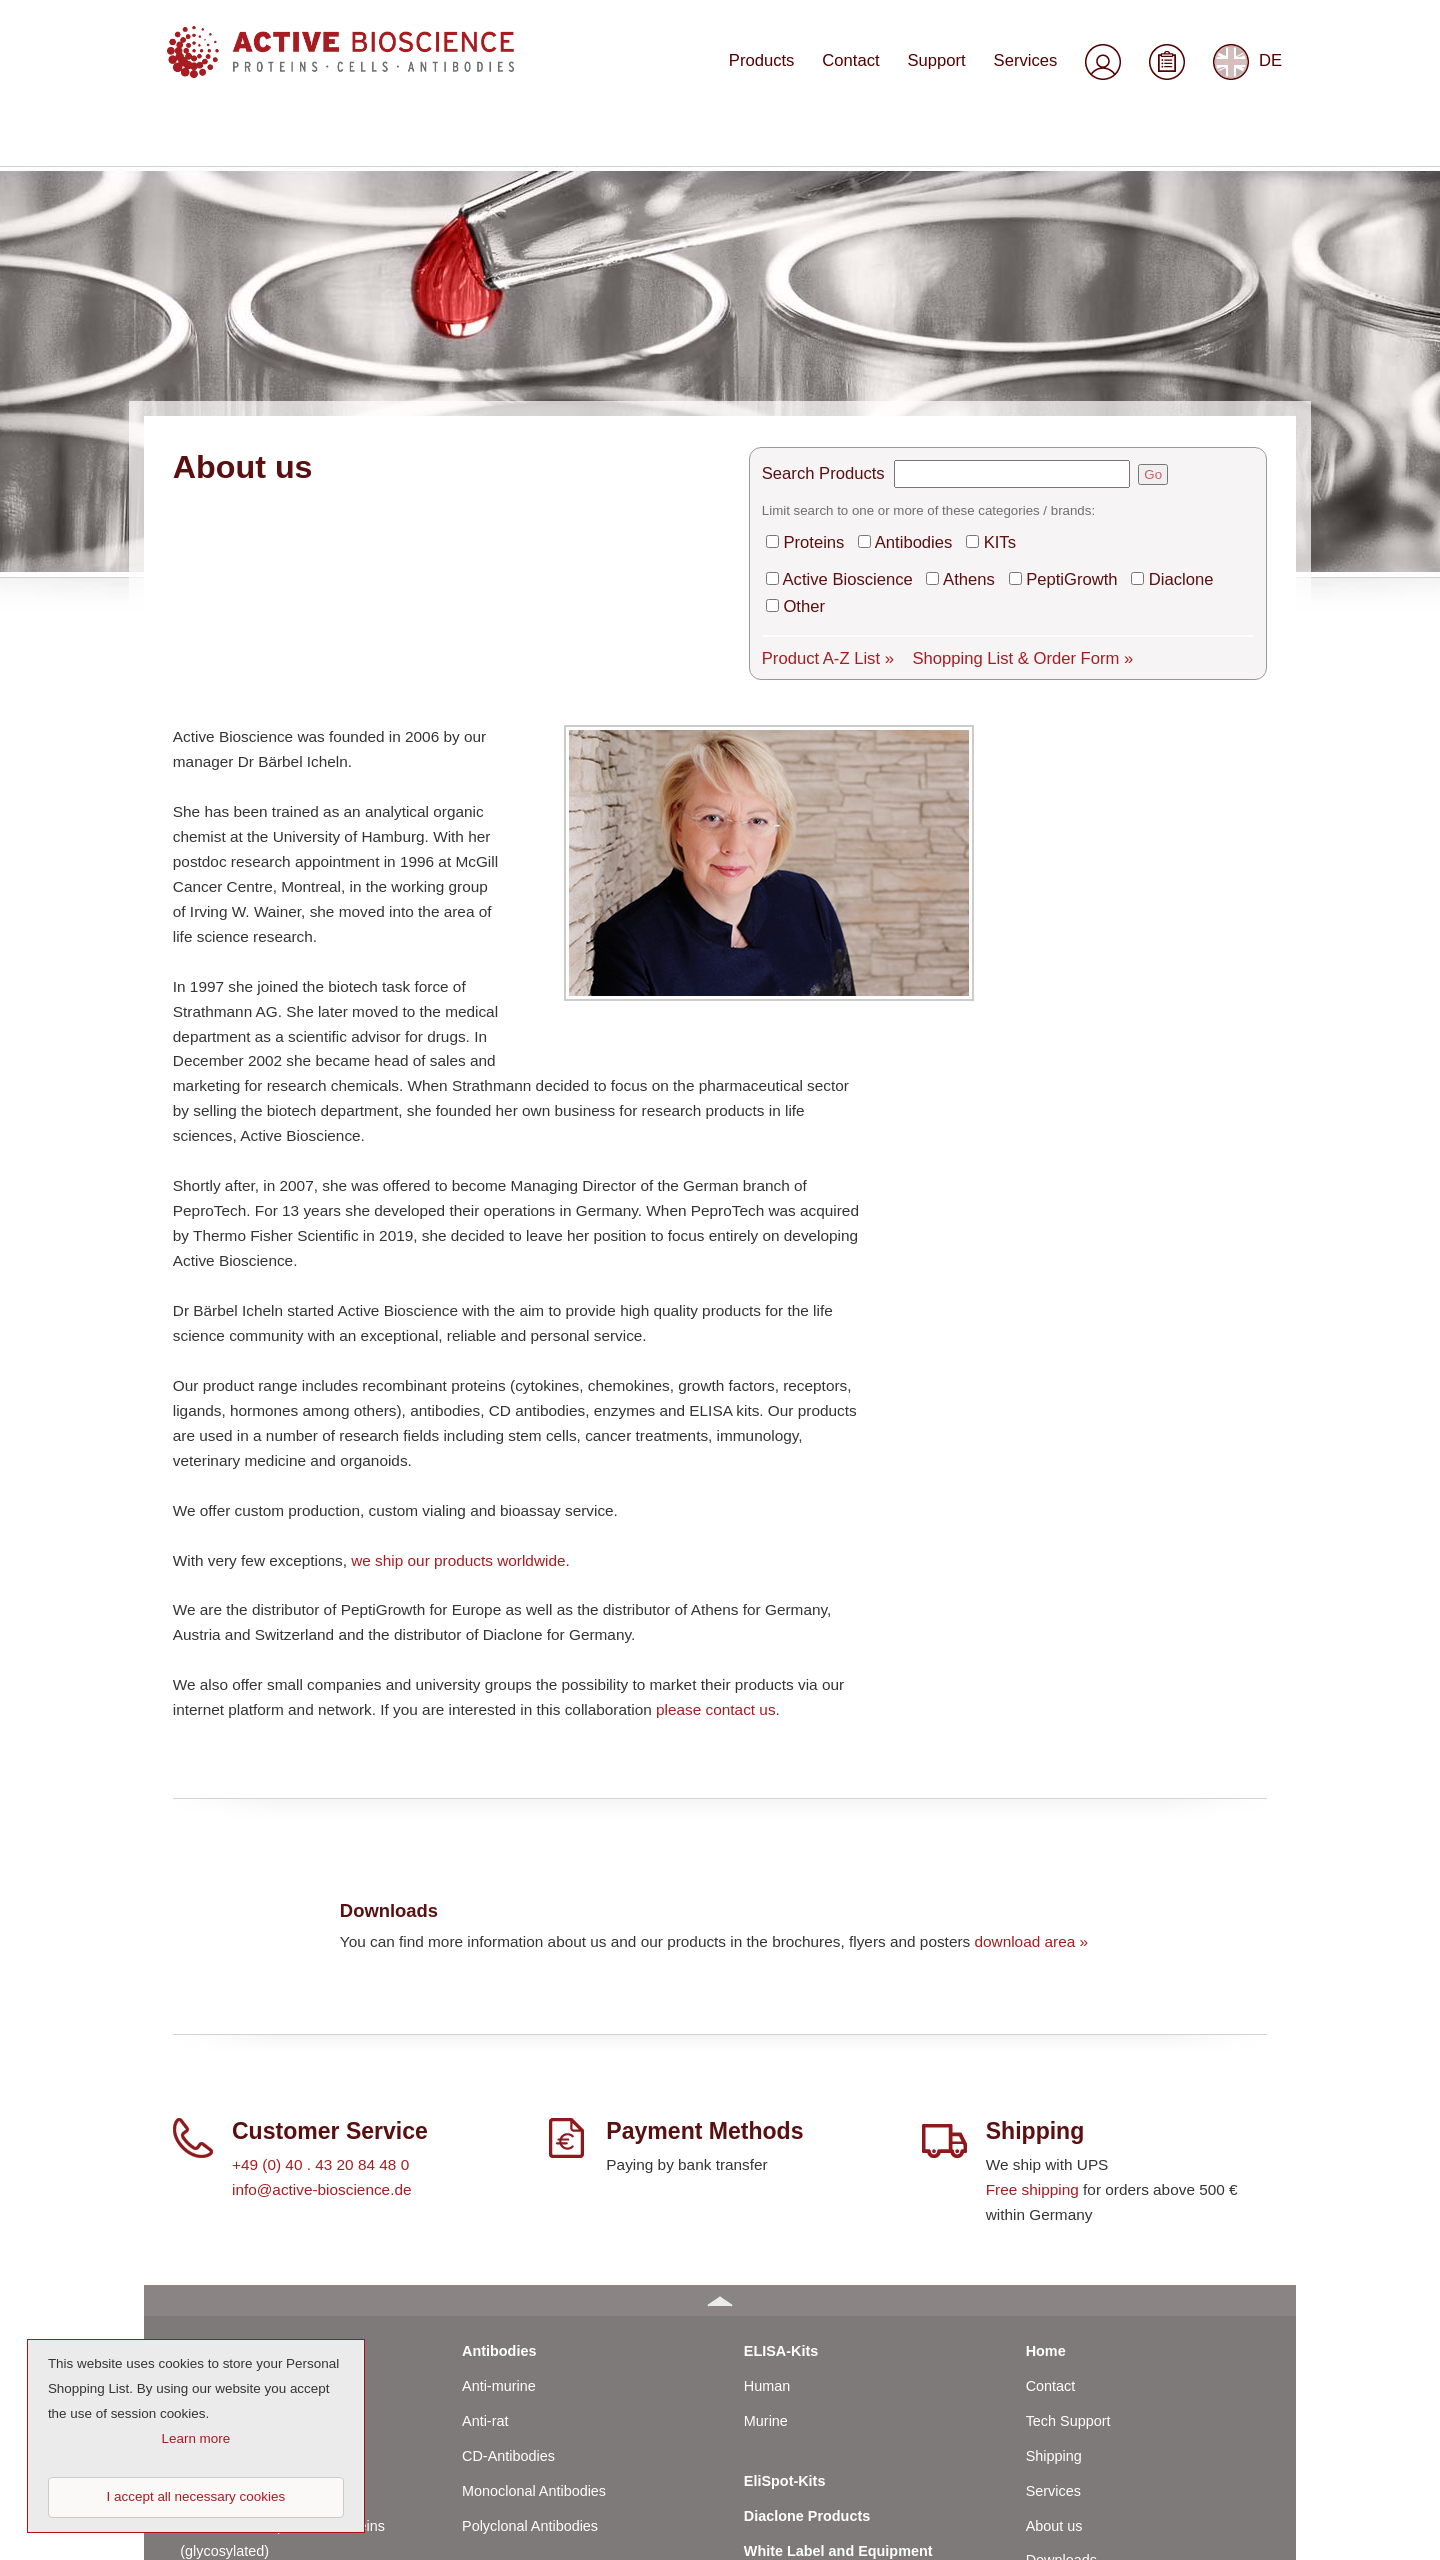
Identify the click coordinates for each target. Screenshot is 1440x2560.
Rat (191, 2238)
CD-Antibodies (508, 2238)
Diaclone (1156, 355)
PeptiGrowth (1053, 355)
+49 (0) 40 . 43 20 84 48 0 (320, 1946)
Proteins (811, 320)
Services (1029, 76)
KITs (986, 320)
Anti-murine (499, 2168)
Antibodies (905, 320)
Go (1144, 255)
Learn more (196, 2438)
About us (1054, 2308)
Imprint (1048, 2412)
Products (779, 76)
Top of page (1232, 2531)
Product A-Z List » (823, 430)
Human (203, 2168)
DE (1248, 78)
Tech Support (1068, 2203)
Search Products (819, 254)
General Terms (1073, 2378)
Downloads (1061, 2343)
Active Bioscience (842, 355)
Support (946, 76)
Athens (956, 355)
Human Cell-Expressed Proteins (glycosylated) (282, 2320)
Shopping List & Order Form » (1003, 430)
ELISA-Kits (781, 2133)
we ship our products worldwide (458, 1342)
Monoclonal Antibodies (534, 2273)
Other (802, 380)
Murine (202, 2203)
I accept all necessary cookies (196, 2496)
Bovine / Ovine (227, 2273)
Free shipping (1032, 1971)
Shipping (1054, 2238)
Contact (864, 76)
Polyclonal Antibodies (530, 2308)
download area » (1031, 1723)
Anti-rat (485, 2203)
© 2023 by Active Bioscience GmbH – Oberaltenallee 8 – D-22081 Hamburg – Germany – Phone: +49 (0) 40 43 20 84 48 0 (542, 2531)
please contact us (716, 1491)
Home (1046, 2133)
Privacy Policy (1071, 2447)
